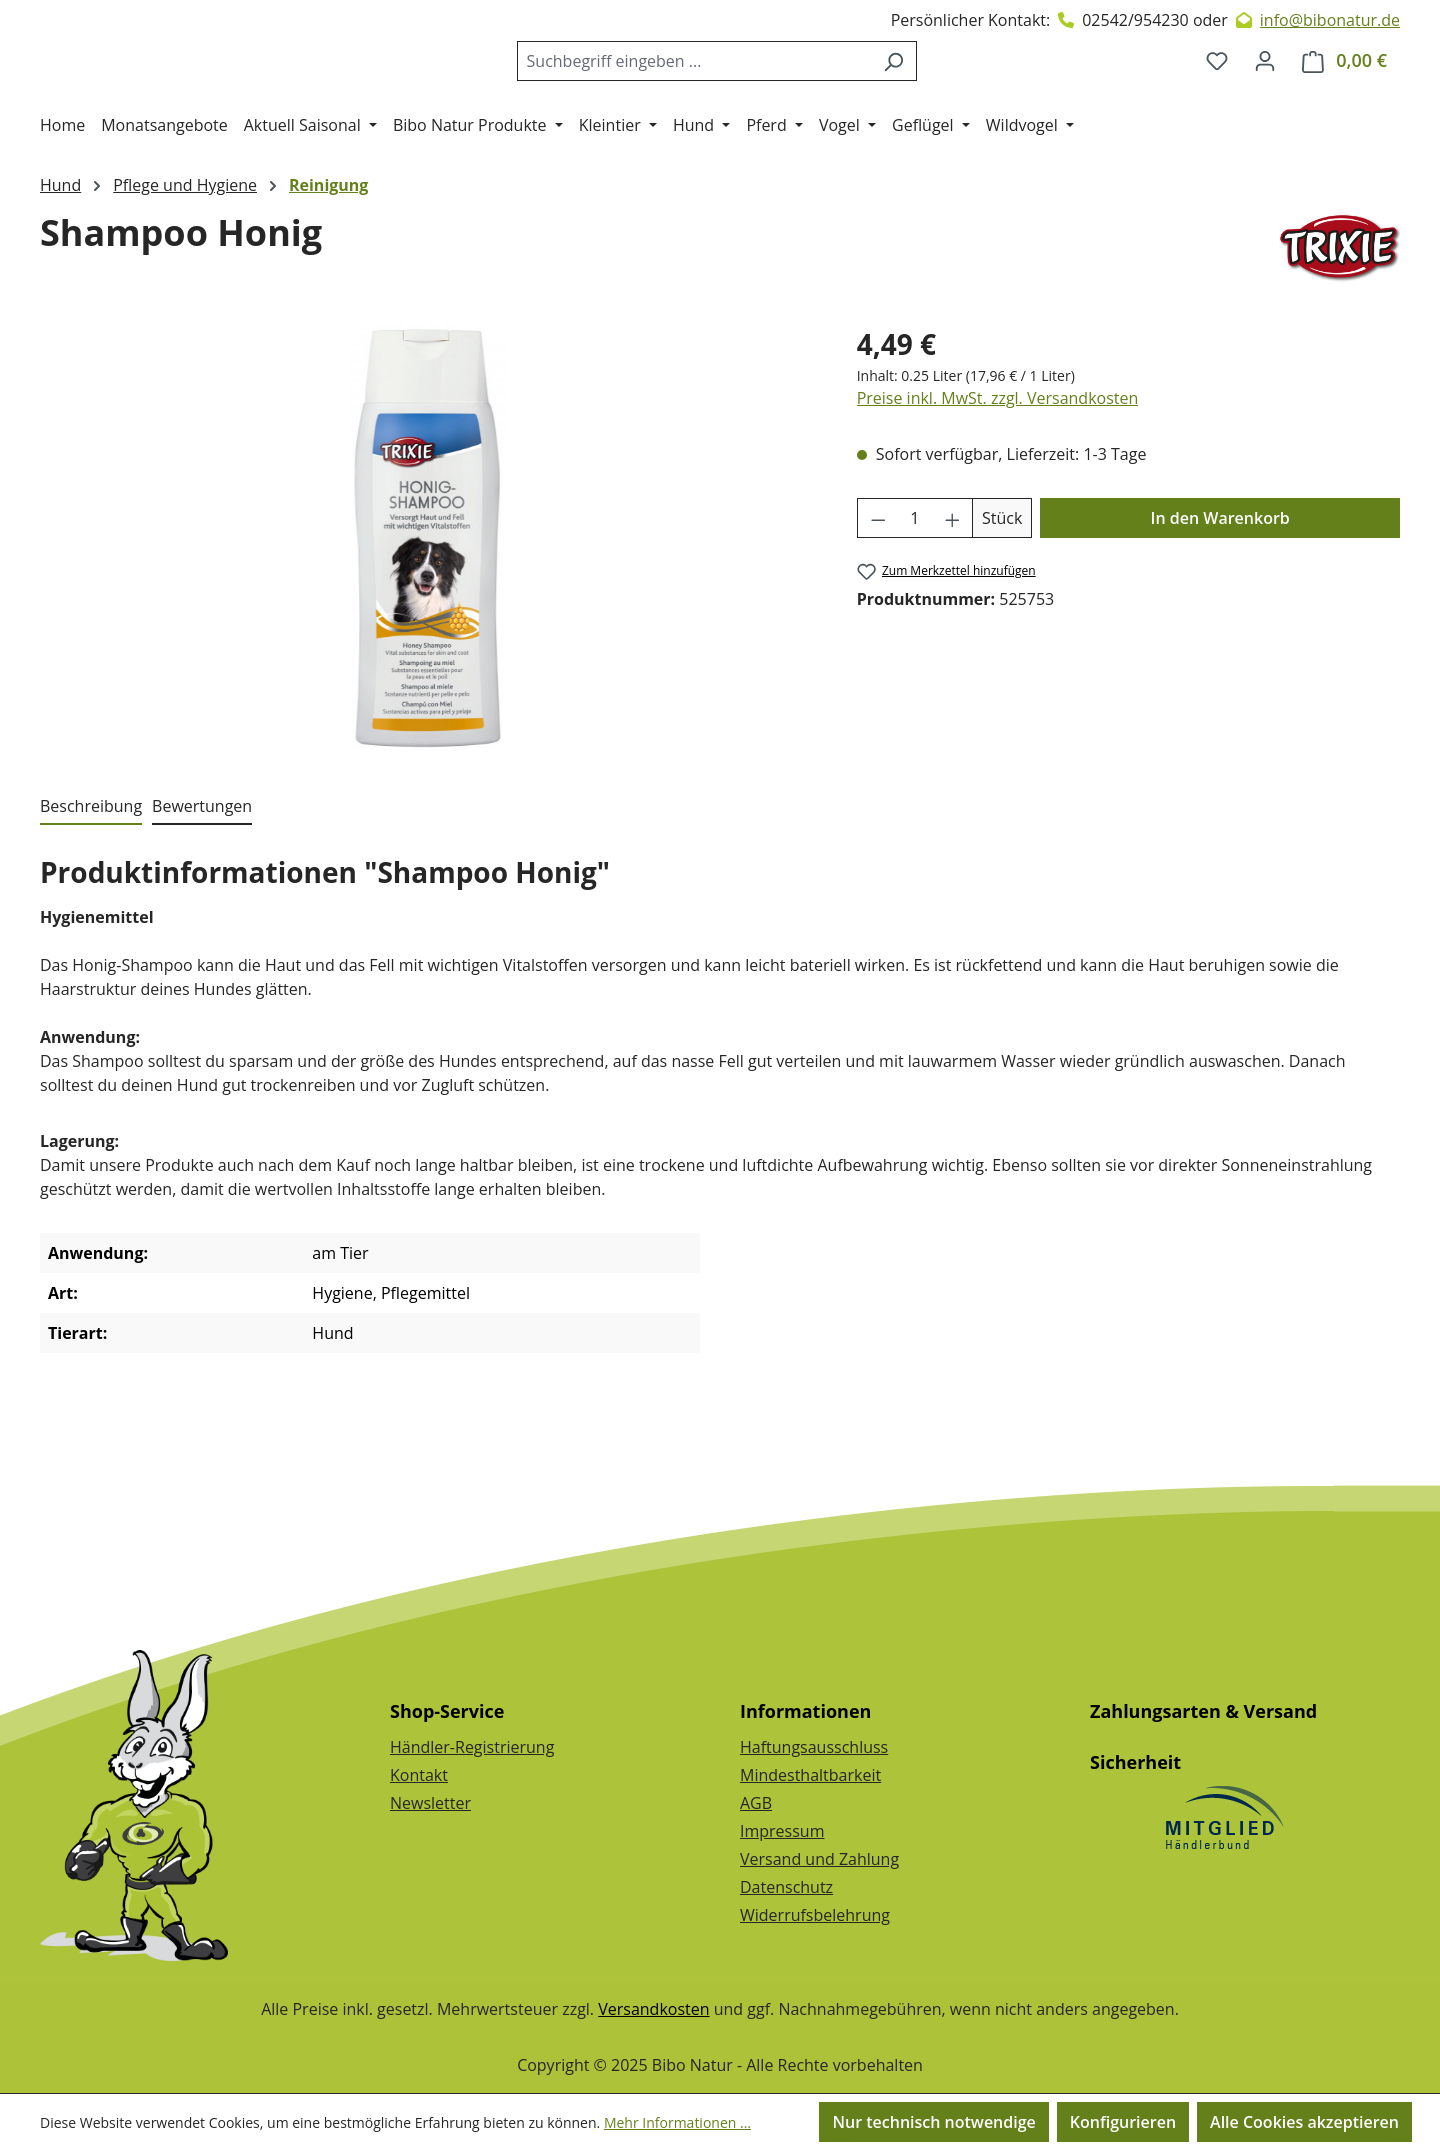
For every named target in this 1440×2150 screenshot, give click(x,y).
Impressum (782, 1831)
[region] (428, 619)
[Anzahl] (914, 599)
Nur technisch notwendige (933, 2122)
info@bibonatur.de (1330, 20)
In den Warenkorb (1220, 599)
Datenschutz (786, 1887)
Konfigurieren (1123, 2122)
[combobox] (710, 101)
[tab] (91, 888)
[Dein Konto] (1265, 101)
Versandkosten (653, 2009)
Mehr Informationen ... (677, 2122)
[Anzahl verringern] (878, 599)
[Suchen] (909, 101)
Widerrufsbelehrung (815, 1915)
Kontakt (419, 1775)
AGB (756, 1803)
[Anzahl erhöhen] (953, 599)
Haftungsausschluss (814, 1747)
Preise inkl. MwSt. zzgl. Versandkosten (998, 479)
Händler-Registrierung (472, 1747)
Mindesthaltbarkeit (810, 1775)
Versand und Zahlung (819, 1859)
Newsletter (430, 1803)
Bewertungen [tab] (202, 887)
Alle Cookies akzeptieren (1304, 2122)
